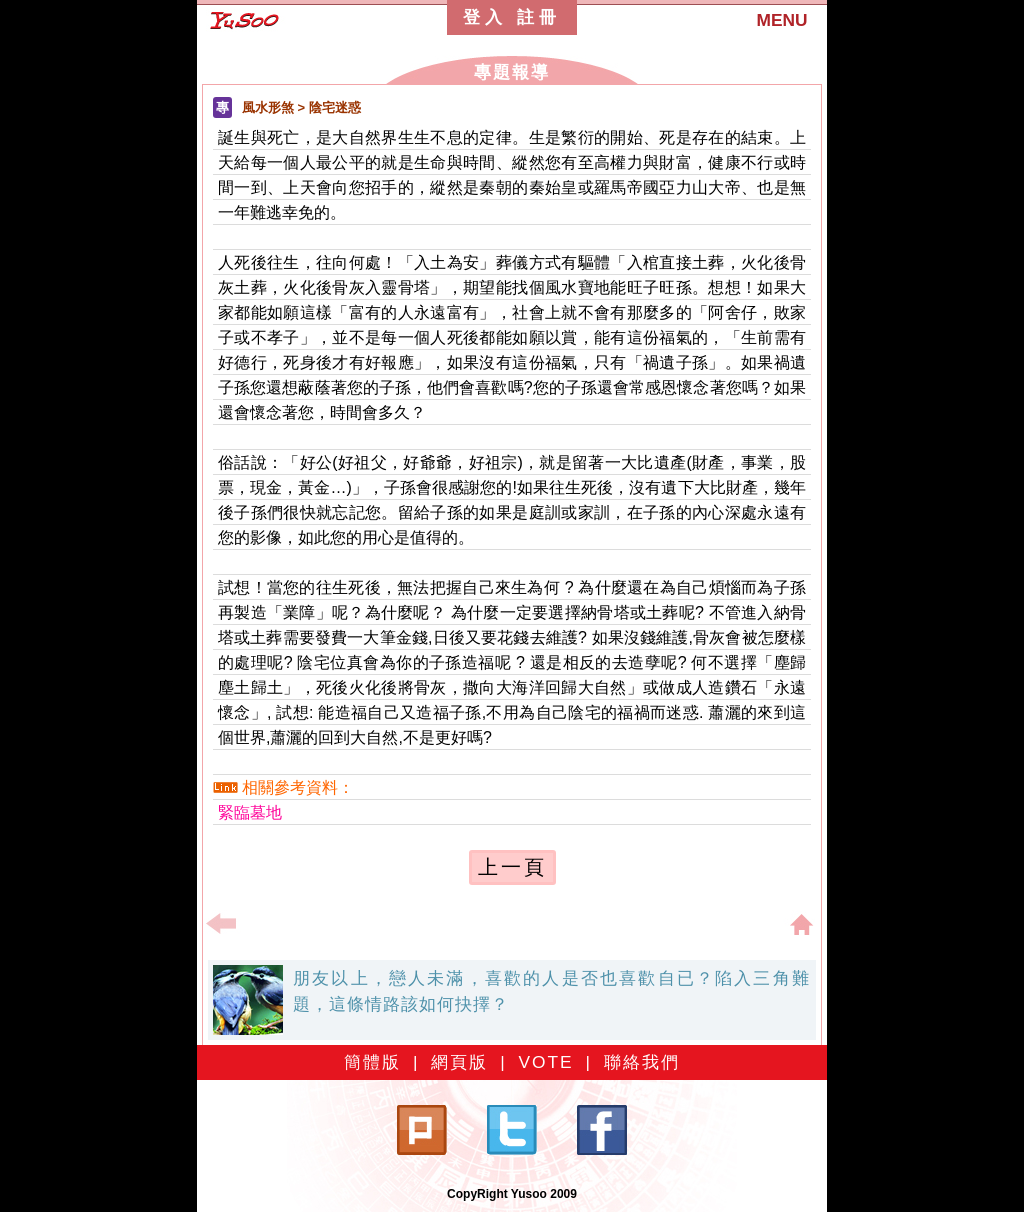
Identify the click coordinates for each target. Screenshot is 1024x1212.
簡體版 (372, 1062)
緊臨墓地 (250, 812)
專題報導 (512, 72)
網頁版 (459, 1062)
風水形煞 (268, 107)
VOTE (545, 1062)
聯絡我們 (642, 1062)
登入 (485, 17)
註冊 (539, 17)
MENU (781, 20)
